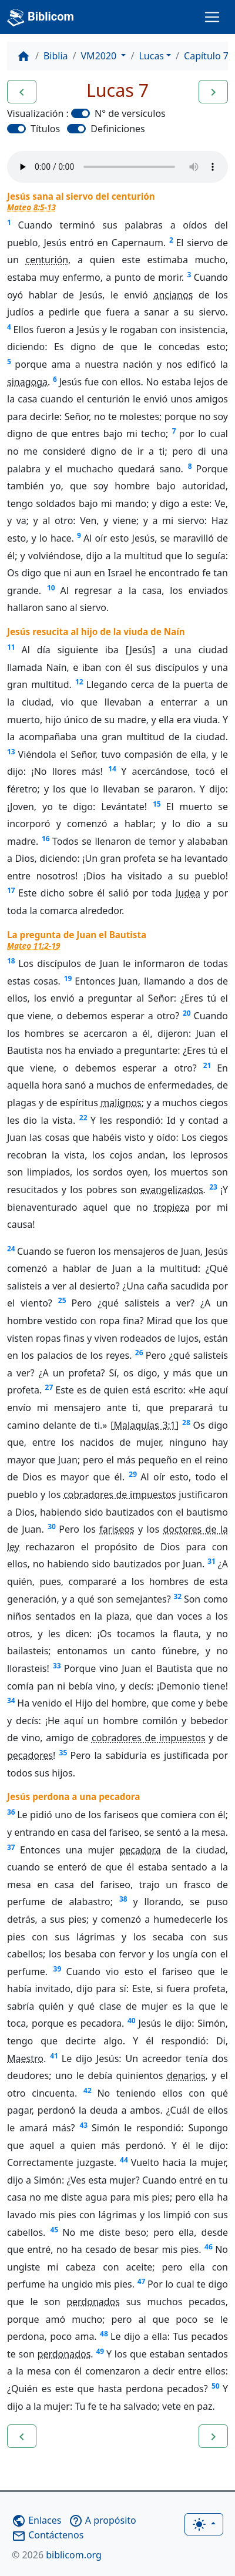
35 (63, 1753)
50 (216, 2386)
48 (104, 2334)
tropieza (172, 1207)
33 (57, 1666)
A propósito (102, 2520)
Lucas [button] (151, 55)
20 (187, 1013)
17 (11, 890)
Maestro (25, 2058)
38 (123, 1899)
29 (133, 1474)
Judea (188, 892)
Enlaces (36, 2520)
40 (131, 2021)
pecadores (30, 1755)
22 (83, 1118)
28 (186, 1423)
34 (11, 1700)
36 (11, 1812)
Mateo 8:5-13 (31, 207)
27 (49, 1387)
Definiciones (117, 128)
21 (207, 1065)
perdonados (93, 2301)
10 (51, 588)
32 (177, 1596)
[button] (21, 91)
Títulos (45, 128)
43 (83, 2125)
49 (100, 2351)
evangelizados (171, 1189)
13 (11, 752)
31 (211, 1561)
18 (11, 961)
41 (54, 2056)
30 (52, 1527)
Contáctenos (47, 2534)
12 (79, 682)
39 (57, 1969)
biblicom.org (57, 2554)
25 (62, 1300)
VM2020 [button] (100, 55)
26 (139, 1353)
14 (112, 769)
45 (54, 2230)
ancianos (173, 294)
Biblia (55, 55)
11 (11, 647)
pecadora (139, 1849)
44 (124, 2160)
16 (46, 839)
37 (11, 1847)
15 (157, 804)
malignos (120, 1102)
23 (213, 1187)
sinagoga (27, 381)
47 (141, 2281)
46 (208, 2247)
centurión (47, 259)
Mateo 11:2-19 (33, 945)
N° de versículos (130, 113)
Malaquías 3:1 (145, 1425)
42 (87, 2090)
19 (68, 978)
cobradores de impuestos (119, 1494)
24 (11, 1249)
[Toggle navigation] (212, 17)
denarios (186, 2075)
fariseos (116, 1529)
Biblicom (40, 17)
